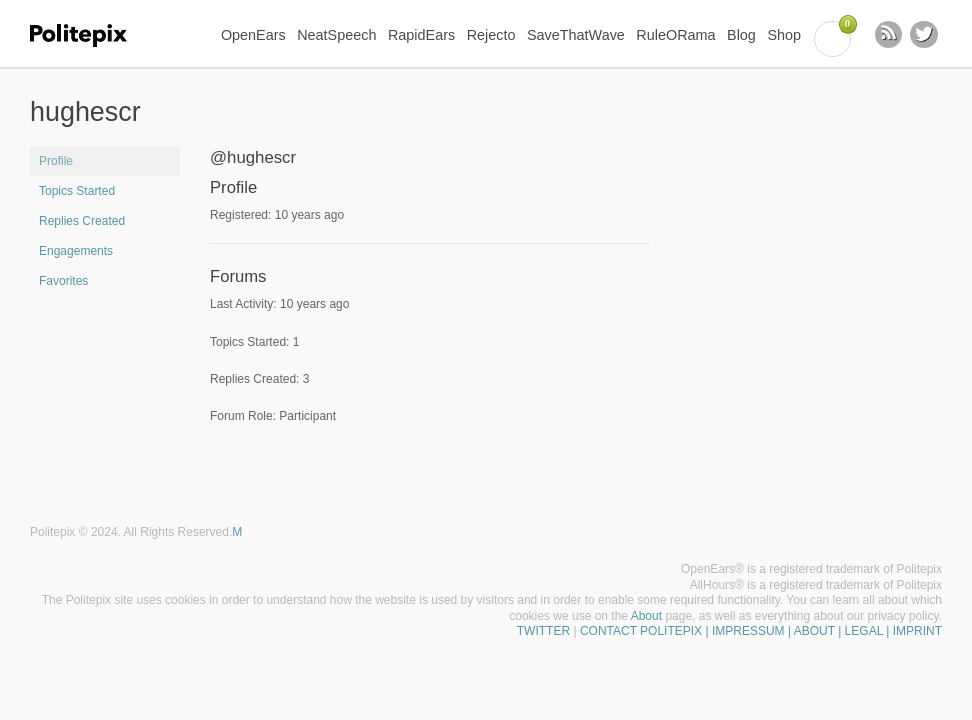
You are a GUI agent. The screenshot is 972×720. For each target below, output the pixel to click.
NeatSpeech (336, 35)
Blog (741, 35)
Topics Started (77, 191)
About (646, 616)
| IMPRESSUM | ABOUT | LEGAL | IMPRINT (822, 631)
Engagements (76, 251)
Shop (784, 35)
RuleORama (675, 35)
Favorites (63, 281)
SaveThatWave (576, 35)
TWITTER (543, 631)
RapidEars (421, 35)
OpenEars (253, 35)
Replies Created (82, 221)
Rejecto (491, 35)
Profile (56, 161)
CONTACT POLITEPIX (641, 631)
